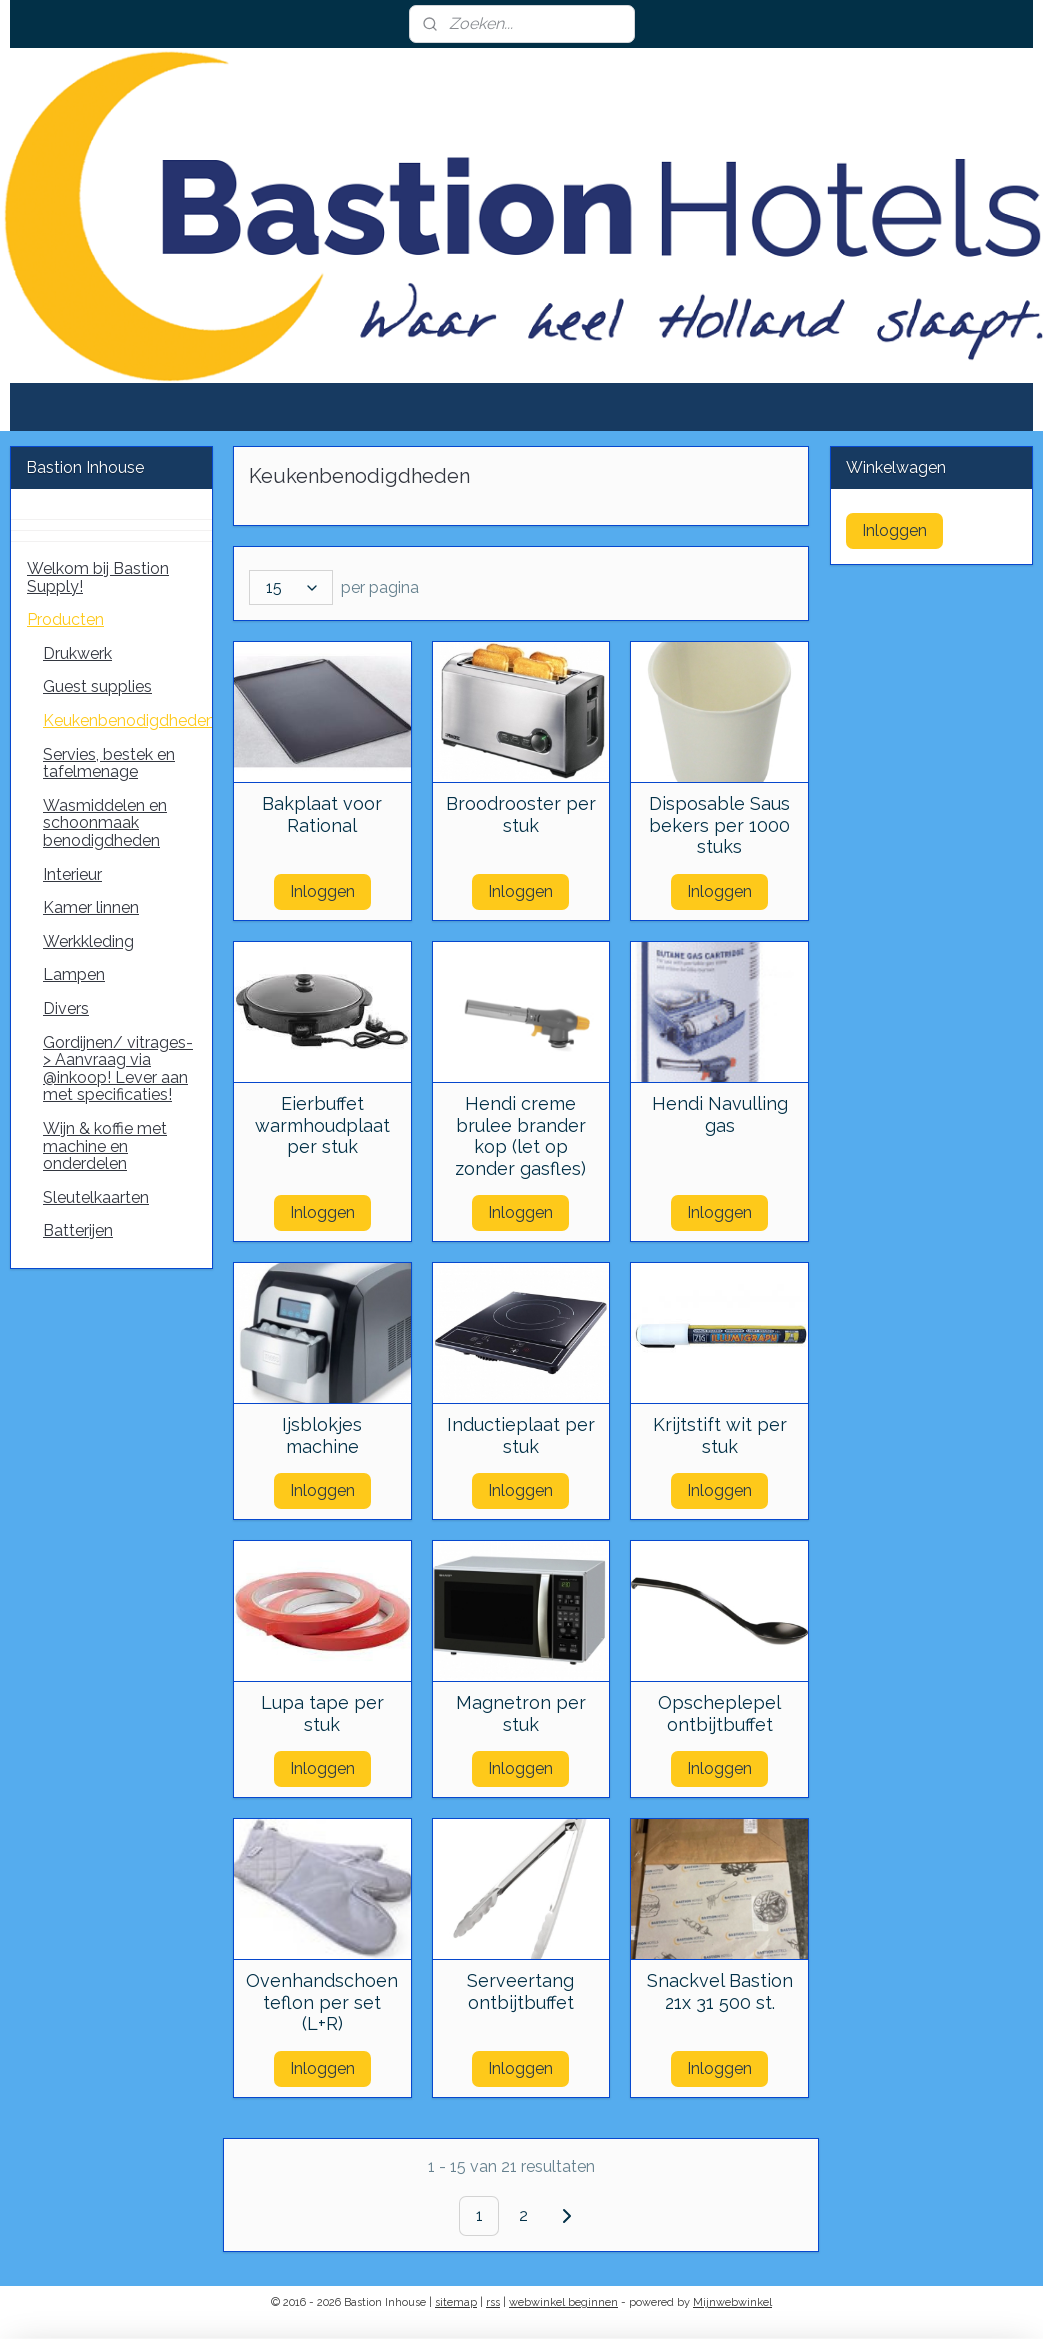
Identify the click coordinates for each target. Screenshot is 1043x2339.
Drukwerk (77, 653)
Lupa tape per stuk (322, 1713)
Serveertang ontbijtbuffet (521, 1991)
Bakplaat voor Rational (323, 814)
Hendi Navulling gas (720, 1114)
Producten (65, 619)
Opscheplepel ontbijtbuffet (720, 1713)
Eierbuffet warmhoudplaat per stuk (322, 1125)
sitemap (456, 2302)
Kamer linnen (91, 907)
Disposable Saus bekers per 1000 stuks (720, 825)
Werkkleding (88, 941)
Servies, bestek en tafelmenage (109, 763)
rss (493, 2302)
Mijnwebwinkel (732, 2302)
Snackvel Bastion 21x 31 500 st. (720, 1991)
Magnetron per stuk (521, 1713)
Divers (66, 1008)
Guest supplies (97, 686)
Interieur (72, 874)
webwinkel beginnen (563, 2302)
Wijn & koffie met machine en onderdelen (105, 1146)
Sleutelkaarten (96, 1197)
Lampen (74, 974)
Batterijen (78, 1230)
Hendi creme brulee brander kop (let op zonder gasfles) (521, 1136)
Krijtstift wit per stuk (720, 1435)
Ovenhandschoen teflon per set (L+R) (323, 2002)
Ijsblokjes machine (323, 1435)
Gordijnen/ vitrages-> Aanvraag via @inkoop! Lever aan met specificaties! (118, 1069)
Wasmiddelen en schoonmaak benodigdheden (105, 823)
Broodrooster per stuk (521, 814)
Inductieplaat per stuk (521, 1435)
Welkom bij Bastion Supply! (98, 577)
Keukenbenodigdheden (127, 720)
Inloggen (322, 891)
